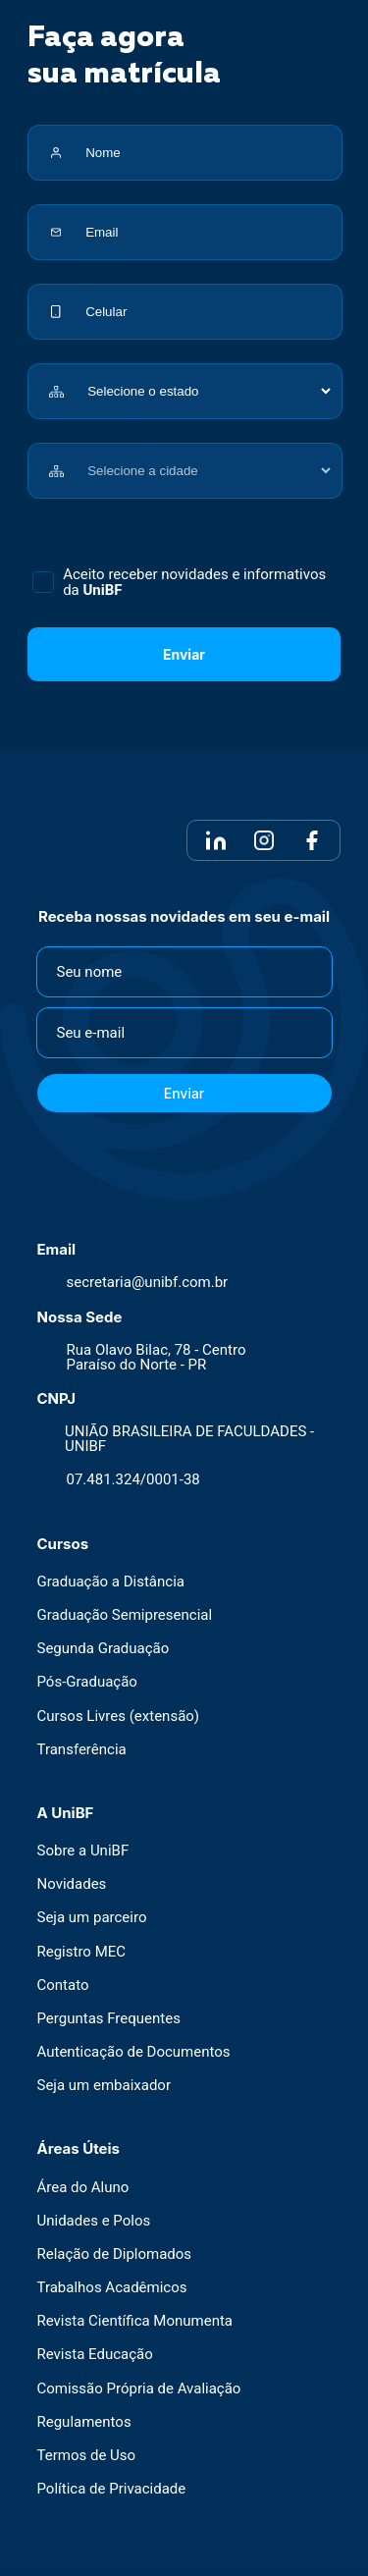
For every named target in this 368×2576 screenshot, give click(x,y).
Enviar (184, 654)
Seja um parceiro (92, 1918)
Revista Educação (95, 2355)
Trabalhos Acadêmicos (112, 2288)
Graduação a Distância (110, 1582)
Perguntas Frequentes (109, 2019)
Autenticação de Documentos (134, 2052)
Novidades (72, 1885)
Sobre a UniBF (83, 1851)
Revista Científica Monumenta (135, 2322)
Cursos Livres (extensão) (118, 1716)
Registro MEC (82, 1952)
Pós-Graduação (87, 1683)
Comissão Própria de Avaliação (139, 2389)
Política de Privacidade (111, 2490)
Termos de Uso (86, 2455)
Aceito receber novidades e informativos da (194, 582)
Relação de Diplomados (114, 2254)
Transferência (82, 1750)
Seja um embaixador (104, 2086)
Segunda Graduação (103, 1649)
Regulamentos (84, 2422)
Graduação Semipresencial (125, 1615)
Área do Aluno (83, 2187)
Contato (63, 1985)
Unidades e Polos (94, 2221)
